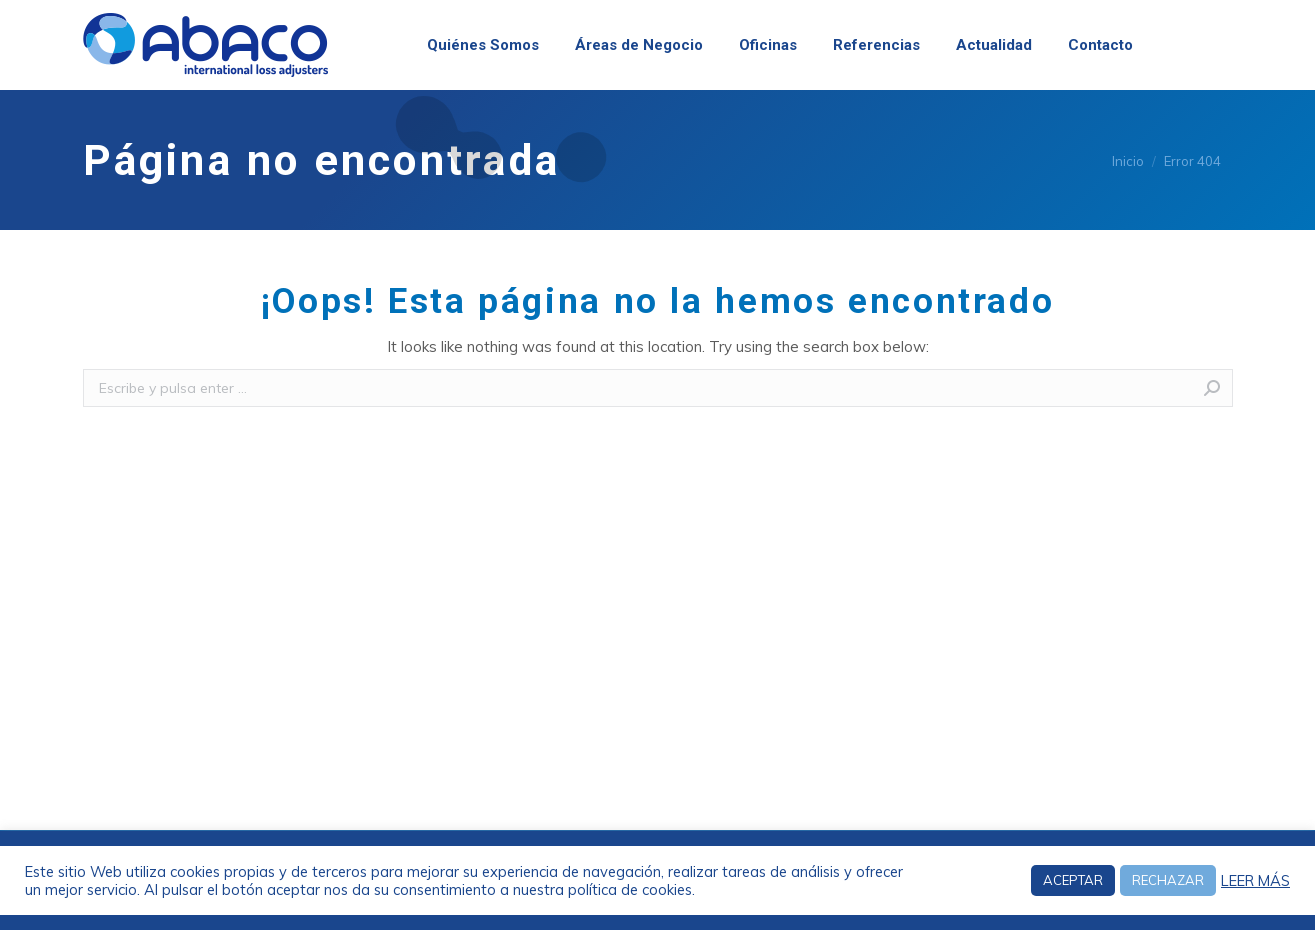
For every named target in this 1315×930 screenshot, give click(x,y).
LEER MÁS (1255, 881)
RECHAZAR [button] (1168, 880)
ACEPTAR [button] (1073, 880)
